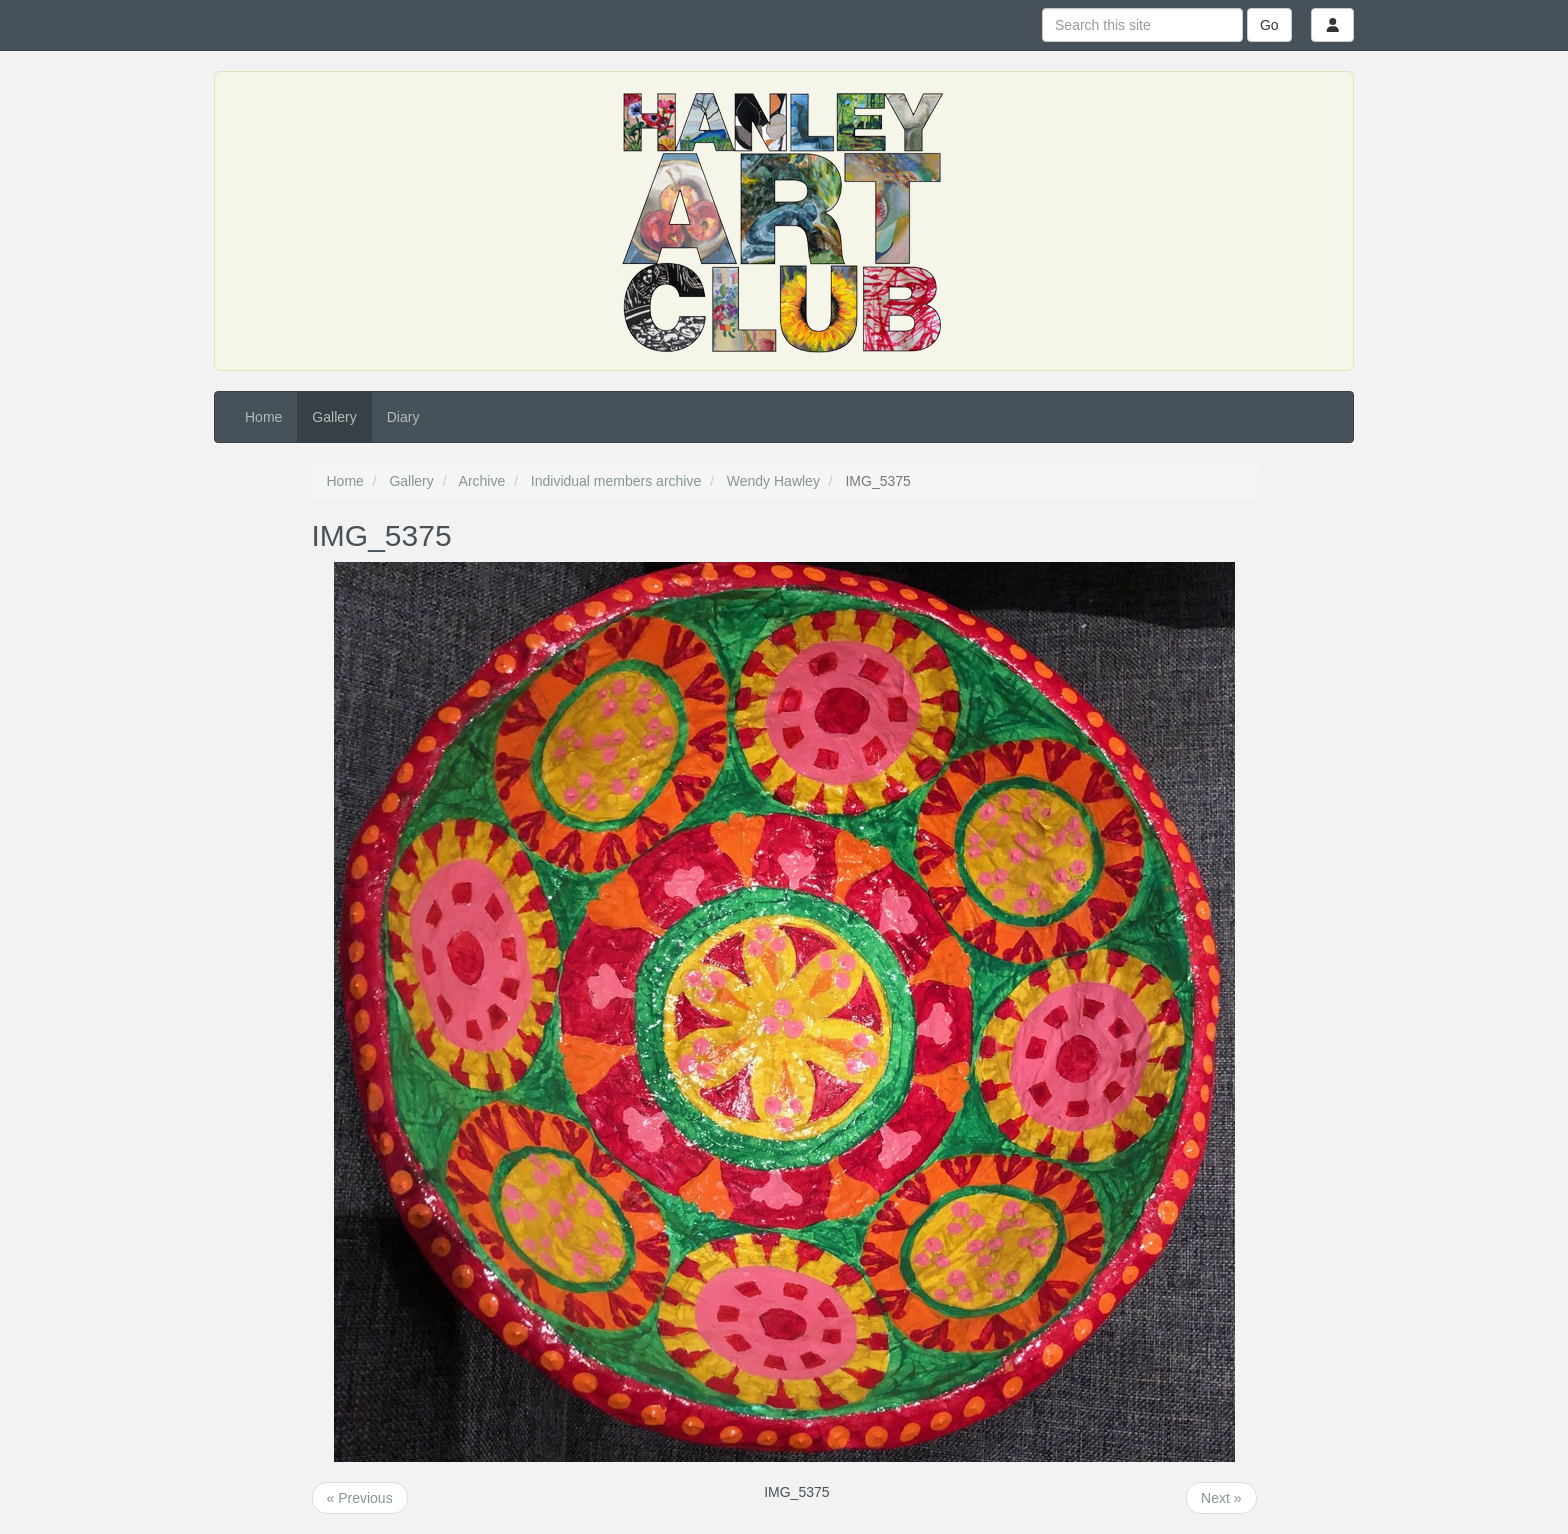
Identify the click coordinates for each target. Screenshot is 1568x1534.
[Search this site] (1142, 25)
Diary (403, 417)
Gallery (334, 417)
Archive (482, 481)
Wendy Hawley (773, 481)
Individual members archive (616, 481)
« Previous (360, 1498)
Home (263, 417)
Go (1269, 25)
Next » (1221, 1498)
